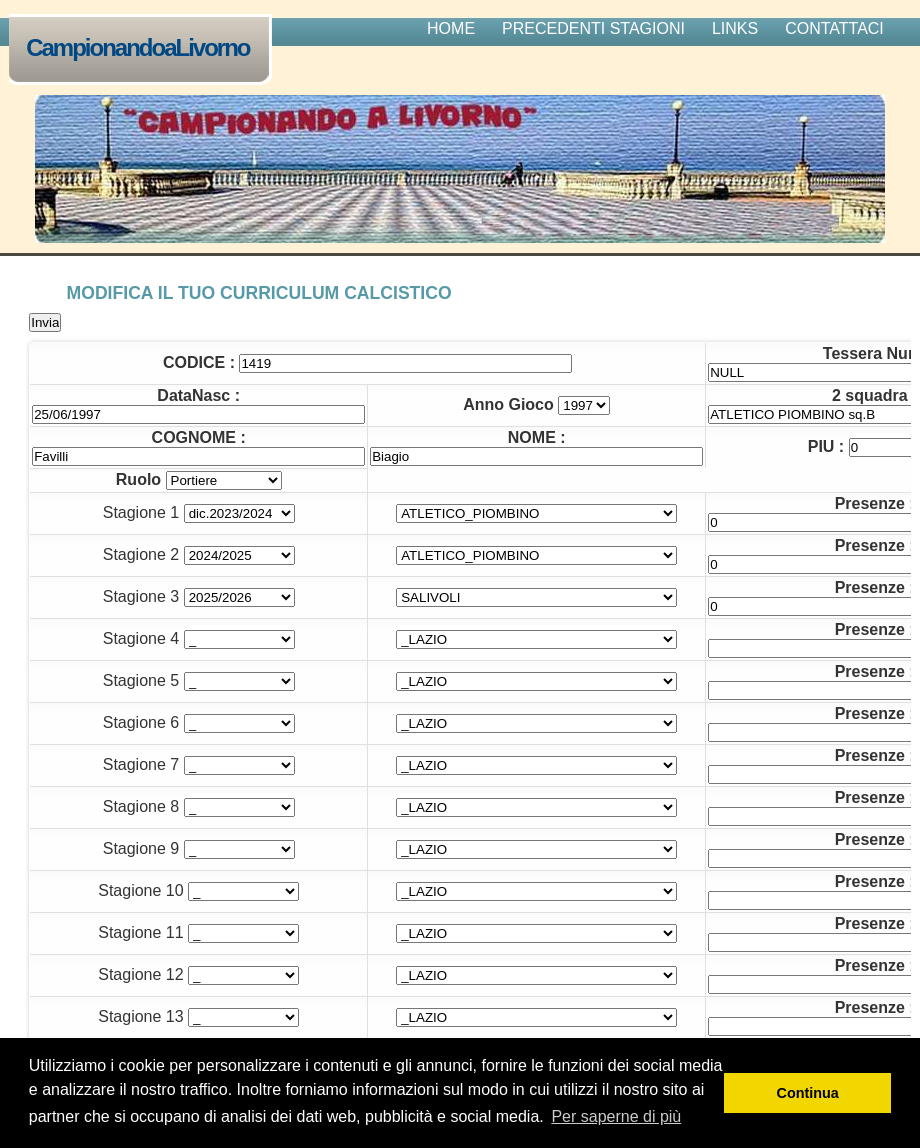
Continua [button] (808, 1093)
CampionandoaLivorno (142, 49)
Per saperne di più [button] (616, 1116)
